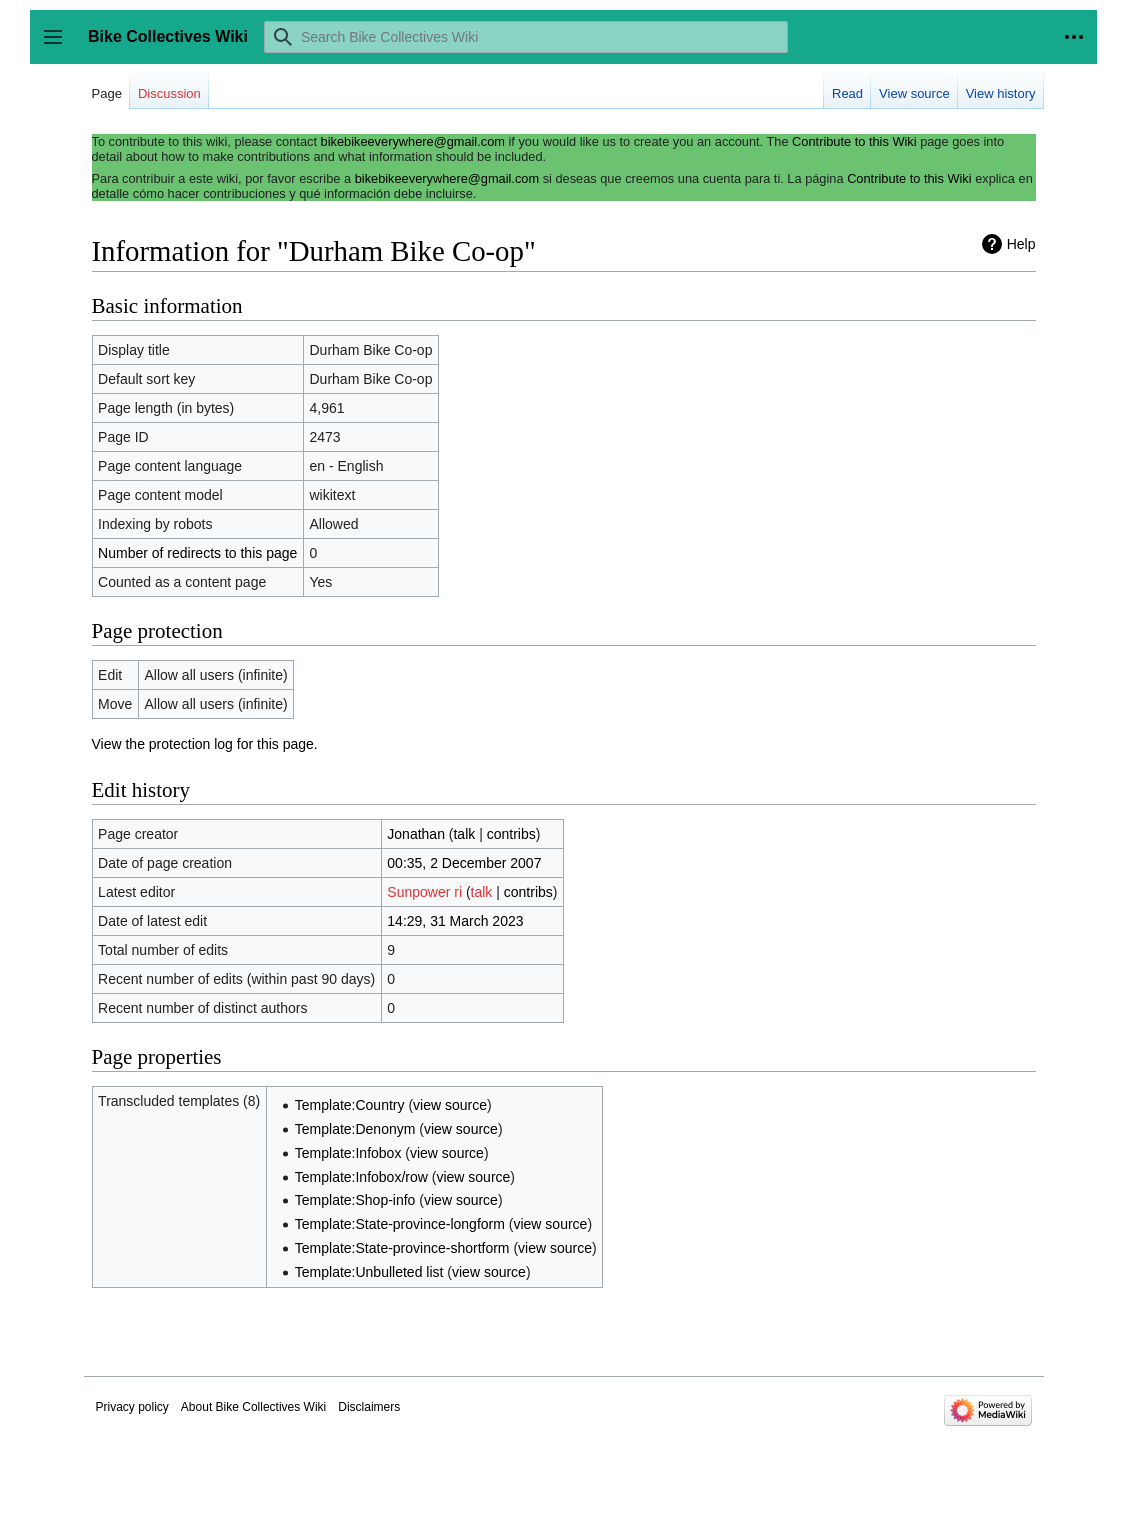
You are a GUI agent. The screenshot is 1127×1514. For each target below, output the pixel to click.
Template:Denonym (355, 1129)
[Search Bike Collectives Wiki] (526, 37)
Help (1021, 244)
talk (464, 834)
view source (450, 1105)
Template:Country (350, 1105)
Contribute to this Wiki (854, 141)
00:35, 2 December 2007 (464, 863)
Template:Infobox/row (361, 1177)
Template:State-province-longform (400, 1224)
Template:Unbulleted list (369, 1272)
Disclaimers (369, 1407)
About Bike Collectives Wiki (253, 1407)
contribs (511, 834)
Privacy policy (132, 1407)
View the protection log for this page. (205, 744)
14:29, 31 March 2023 (455, 921)
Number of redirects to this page (197, 553)
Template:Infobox (348, 1153)
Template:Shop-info (355, 1200)
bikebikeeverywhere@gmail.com (413, 141)
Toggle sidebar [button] (59, 46)
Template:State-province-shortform (402, 1248)
